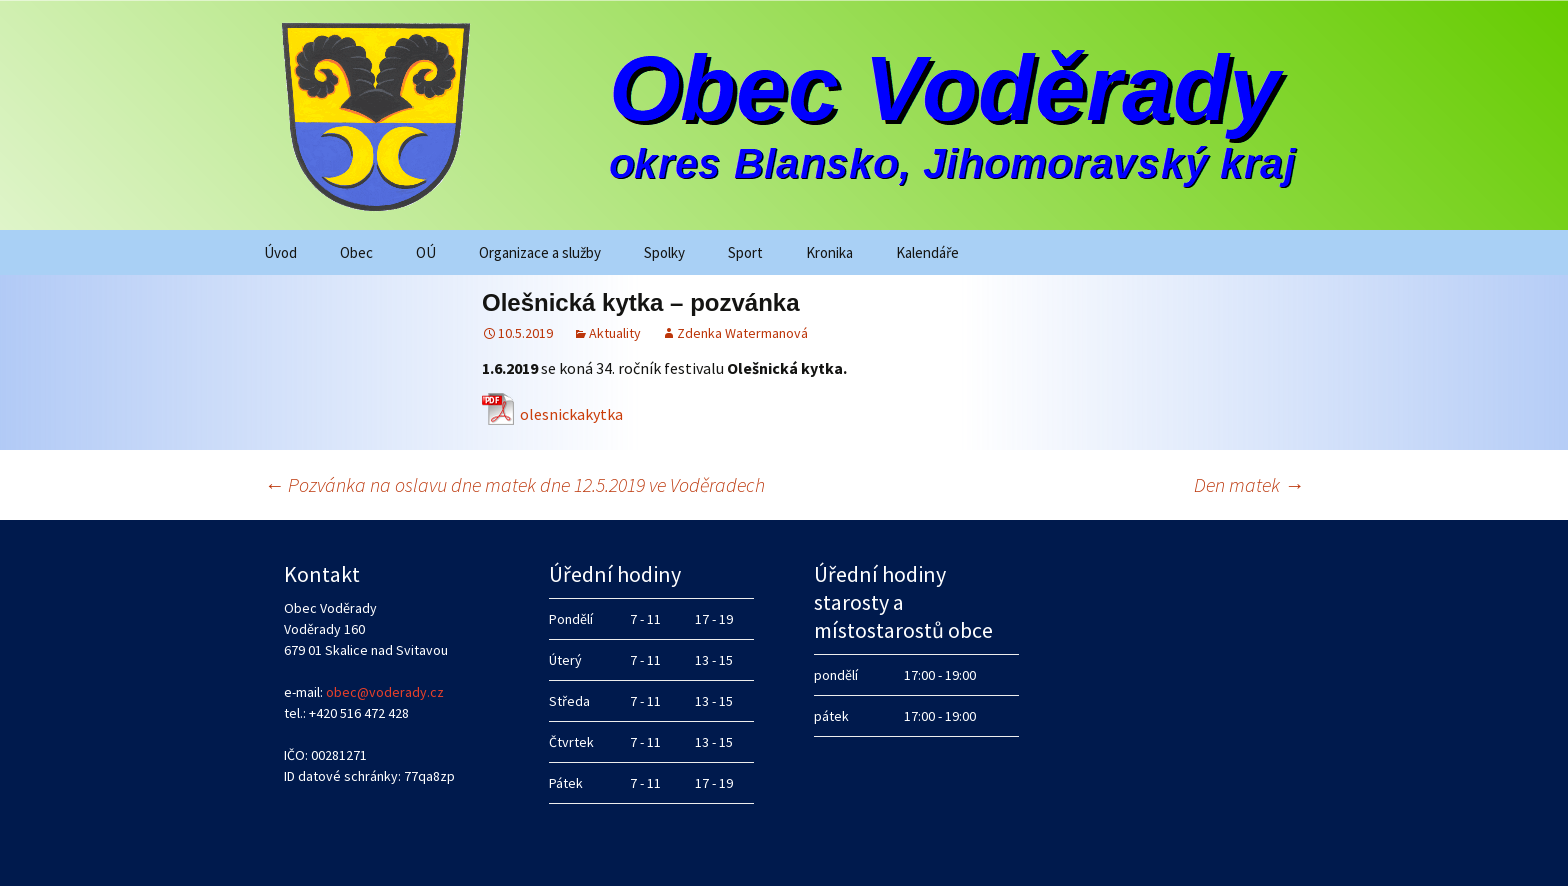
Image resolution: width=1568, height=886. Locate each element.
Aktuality (615, 333)
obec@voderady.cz (385, 692)
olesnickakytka (571, 414)
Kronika (829, 252)
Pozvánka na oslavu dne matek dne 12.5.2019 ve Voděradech (514, 484)
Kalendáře (927, 252)
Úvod (280, 252)
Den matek (1249, 484)
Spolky (664, 252)
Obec (356, 252)
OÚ (426, 252)
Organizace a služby (540, 252)
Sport (745, 252)
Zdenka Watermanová (742, 333)
